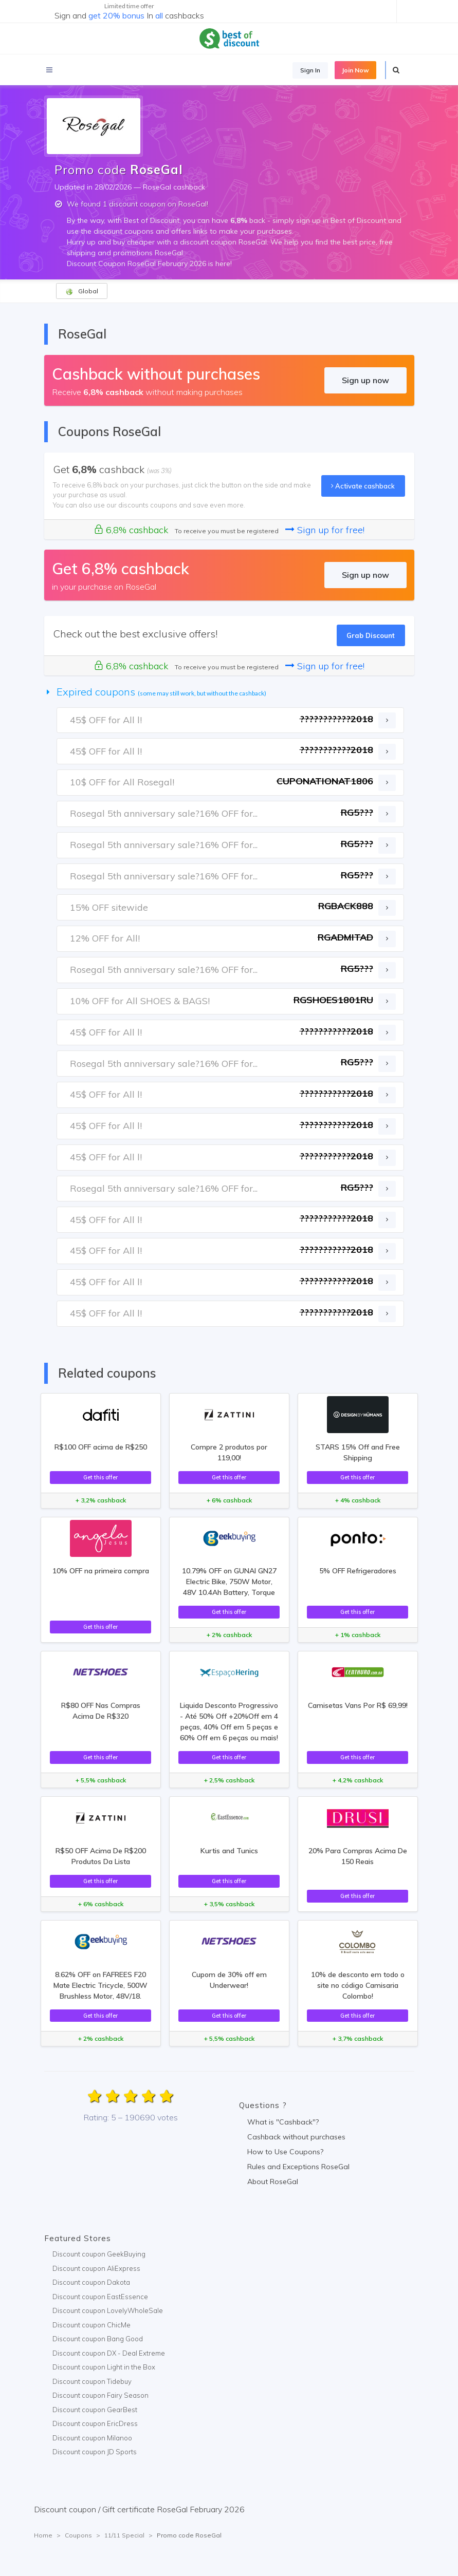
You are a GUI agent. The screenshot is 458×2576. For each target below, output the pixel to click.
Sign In (310, 70)
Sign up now (365, 380)
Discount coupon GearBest (94, 2409)
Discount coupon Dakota (91, 2282)
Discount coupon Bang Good (97, 2339)
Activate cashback (363, 486)
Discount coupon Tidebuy (92, 2381)
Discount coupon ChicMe (91, 2325)
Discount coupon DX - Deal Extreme (108, 2353)
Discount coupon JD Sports (94, 2452)
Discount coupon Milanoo (92, 2438)
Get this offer (100, 1477)
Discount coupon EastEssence (100, 2296)
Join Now (355, 70)
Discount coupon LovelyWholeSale (107, 2310)
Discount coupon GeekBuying (98, 2254)
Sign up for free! (324, 530)
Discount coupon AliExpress (96, 2268)
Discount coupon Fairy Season (100, 2395)
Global (81, 291)
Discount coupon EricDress (95, 2423)
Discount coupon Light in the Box (103, 2367)
